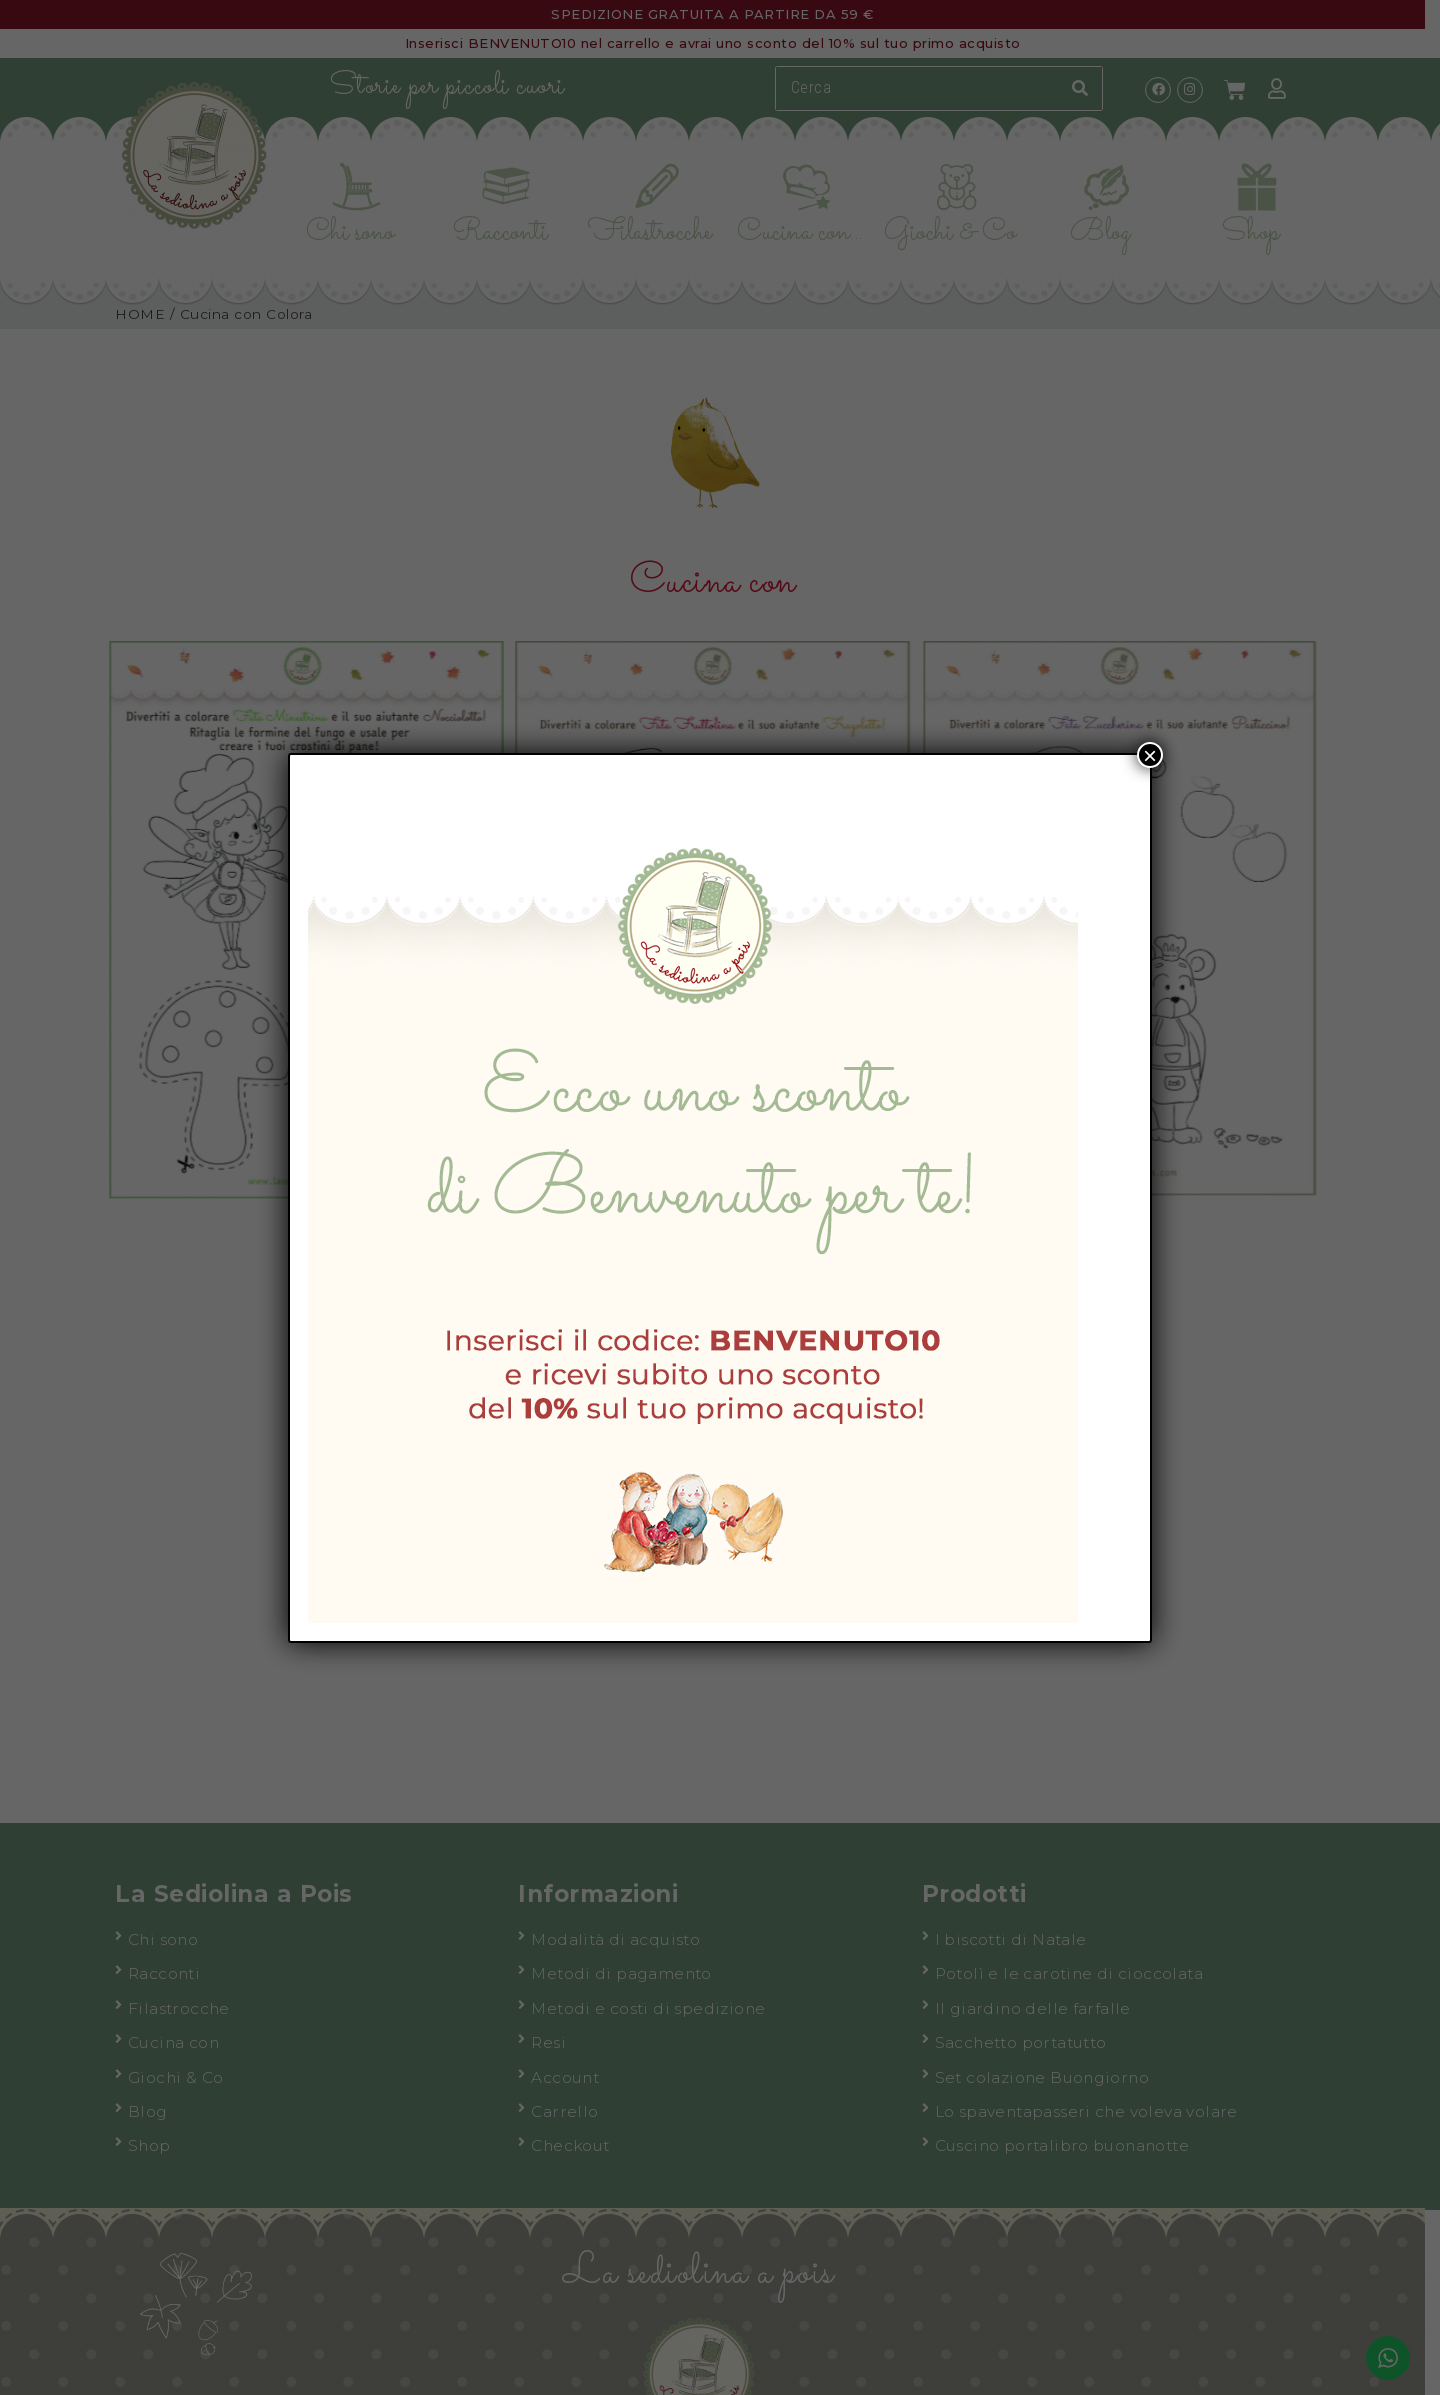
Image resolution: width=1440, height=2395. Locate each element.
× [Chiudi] (1150, 755)
